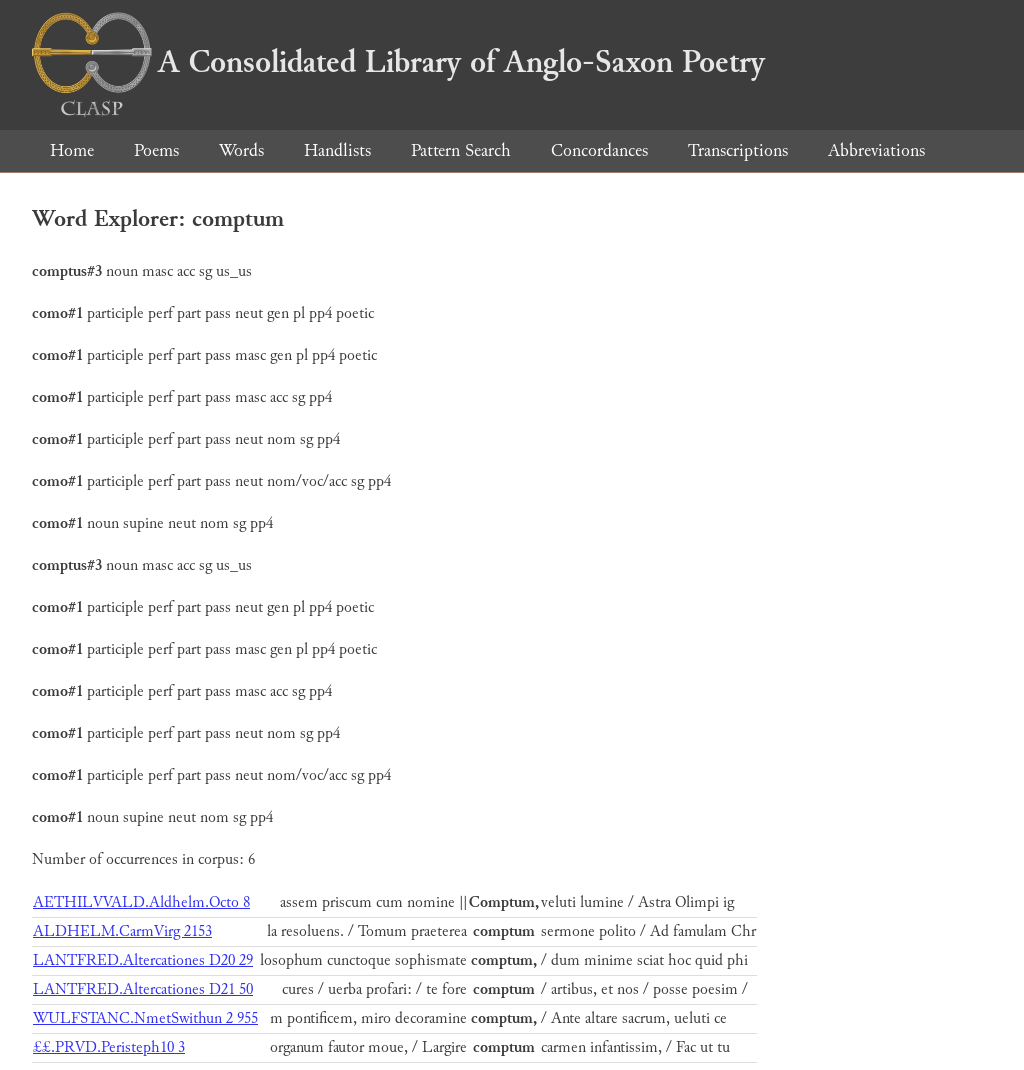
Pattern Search (461, 150)
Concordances (599, 150)
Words (241, 150)
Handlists (337, 150)
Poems (156, 150)
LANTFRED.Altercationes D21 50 (143, 989)
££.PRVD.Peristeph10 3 (109, 1047)
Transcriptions (738, 150)
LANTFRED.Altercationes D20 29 (143, 960)
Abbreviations (876, 150)
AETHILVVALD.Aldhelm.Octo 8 (141, 902)
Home (72, 150)
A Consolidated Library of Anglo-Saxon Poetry (398, 62)
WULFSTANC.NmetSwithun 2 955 (145, 1018)
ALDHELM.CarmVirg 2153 (122, 931)
